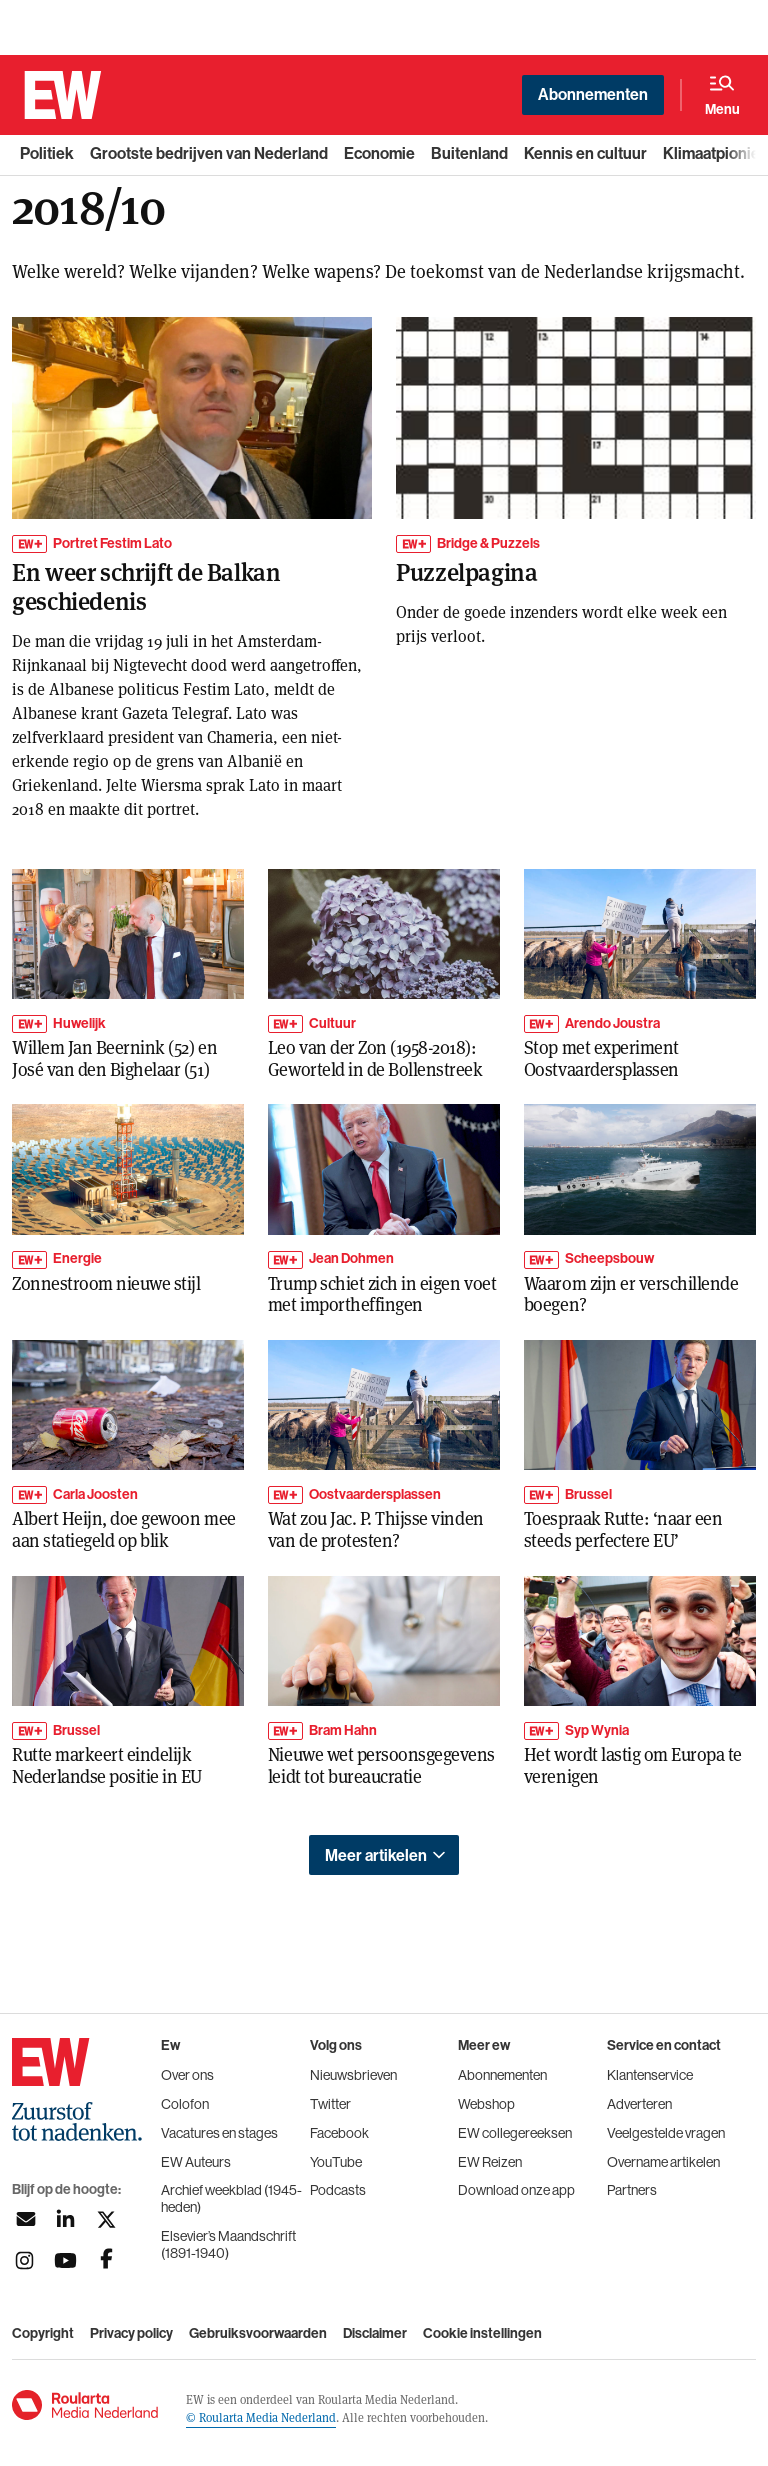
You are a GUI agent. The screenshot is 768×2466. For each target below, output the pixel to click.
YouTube (336, 2162)
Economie (379, 153)
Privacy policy (131, 2334)
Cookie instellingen (482, 2334)
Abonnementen (593, 94)
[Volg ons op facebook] (106, 2260)
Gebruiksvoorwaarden (258, 2334)
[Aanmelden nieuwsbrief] (24, 2219)
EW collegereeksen (515, 2133)
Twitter (330, 2104)
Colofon (185, 2104)
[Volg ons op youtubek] (65, 2260)
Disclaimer (375, 2334)
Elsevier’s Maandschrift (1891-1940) (228, 2244)
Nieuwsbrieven (353, 2075)
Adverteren (639, 2104)
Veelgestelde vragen (666, 2133)
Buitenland (469, 153)
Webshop (486, 2104)
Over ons (187, 2075)
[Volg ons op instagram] (24, 2260)
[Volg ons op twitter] (106, 2219)
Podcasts (338, 2190)
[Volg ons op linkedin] (65, 2219)
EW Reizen (490, 2162)
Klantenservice (650, 2075)
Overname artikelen (663, 2162)
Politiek (47, 153)
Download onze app (516, 2190)
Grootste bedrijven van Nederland (209, 153)
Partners (632, 2190)
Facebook (339, 2133)
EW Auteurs (196, 2162)
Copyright (43, 2334)
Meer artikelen (376, 1855)
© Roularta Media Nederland (261, 2417)
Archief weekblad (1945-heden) (231, 2198)
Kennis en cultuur (585, 153)
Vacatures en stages (219, 2133)
